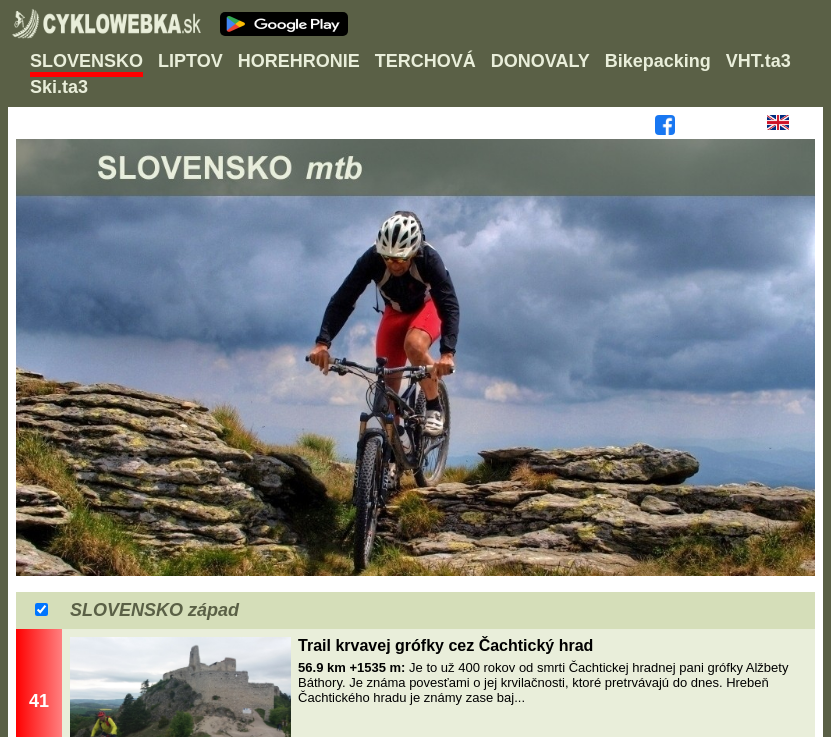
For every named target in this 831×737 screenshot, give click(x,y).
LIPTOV (190, 61)
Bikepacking (658, 61)
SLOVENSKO (86, 61)
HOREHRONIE (299, 61)
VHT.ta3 (758, 61)
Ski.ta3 (59, 87)
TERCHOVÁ (425, 61)
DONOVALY (540, 61)
